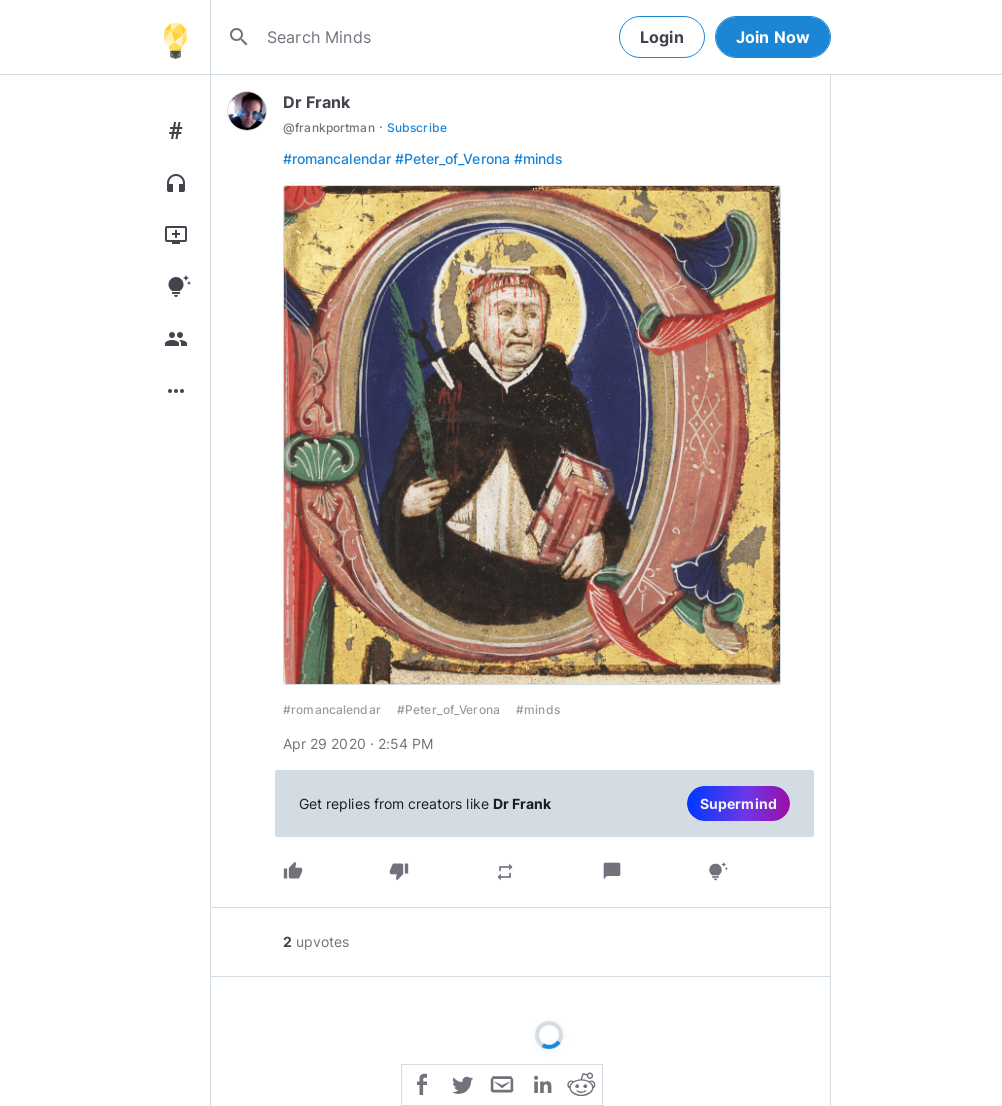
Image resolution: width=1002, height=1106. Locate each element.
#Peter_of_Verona (452, 158)
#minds (538, 158)
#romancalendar (337, 158)
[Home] (175, 37)
